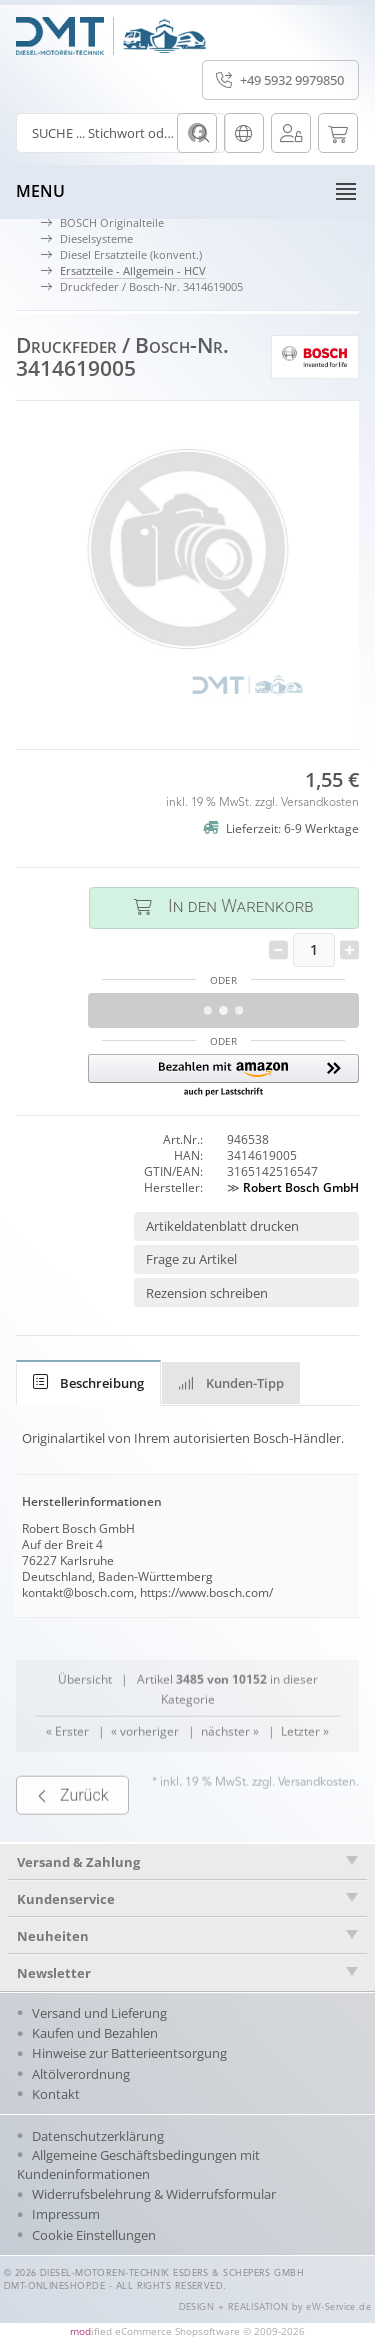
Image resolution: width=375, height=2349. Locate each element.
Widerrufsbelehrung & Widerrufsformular (154, 2194)
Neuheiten (53, 1936)
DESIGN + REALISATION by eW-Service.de (275, 2307)
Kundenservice (66, 1899)
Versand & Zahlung (78, 1862)
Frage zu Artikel (191, 1259)
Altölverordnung (81, 2074)
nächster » (230, 1763)
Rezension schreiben (207, 1293)
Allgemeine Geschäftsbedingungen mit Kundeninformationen (138, 2164)
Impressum (66, 2214)
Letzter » (305, 1763)
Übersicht (85, 1711)
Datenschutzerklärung (98, 2136)
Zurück (72, 1827)
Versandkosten (320, 803)
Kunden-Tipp (231, 1383)
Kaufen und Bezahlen (95, 2033)
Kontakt (56, 2094)
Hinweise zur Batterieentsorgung (129, 2053)
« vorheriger (145, 1763)
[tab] (88, 1383)
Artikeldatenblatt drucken (222, 1226)
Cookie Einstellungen (94, 2235)
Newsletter (54, 1973)
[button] (223, 1076)
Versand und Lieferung (99, 2013)
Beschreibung (88, 1383)
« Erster (67, 1763)
